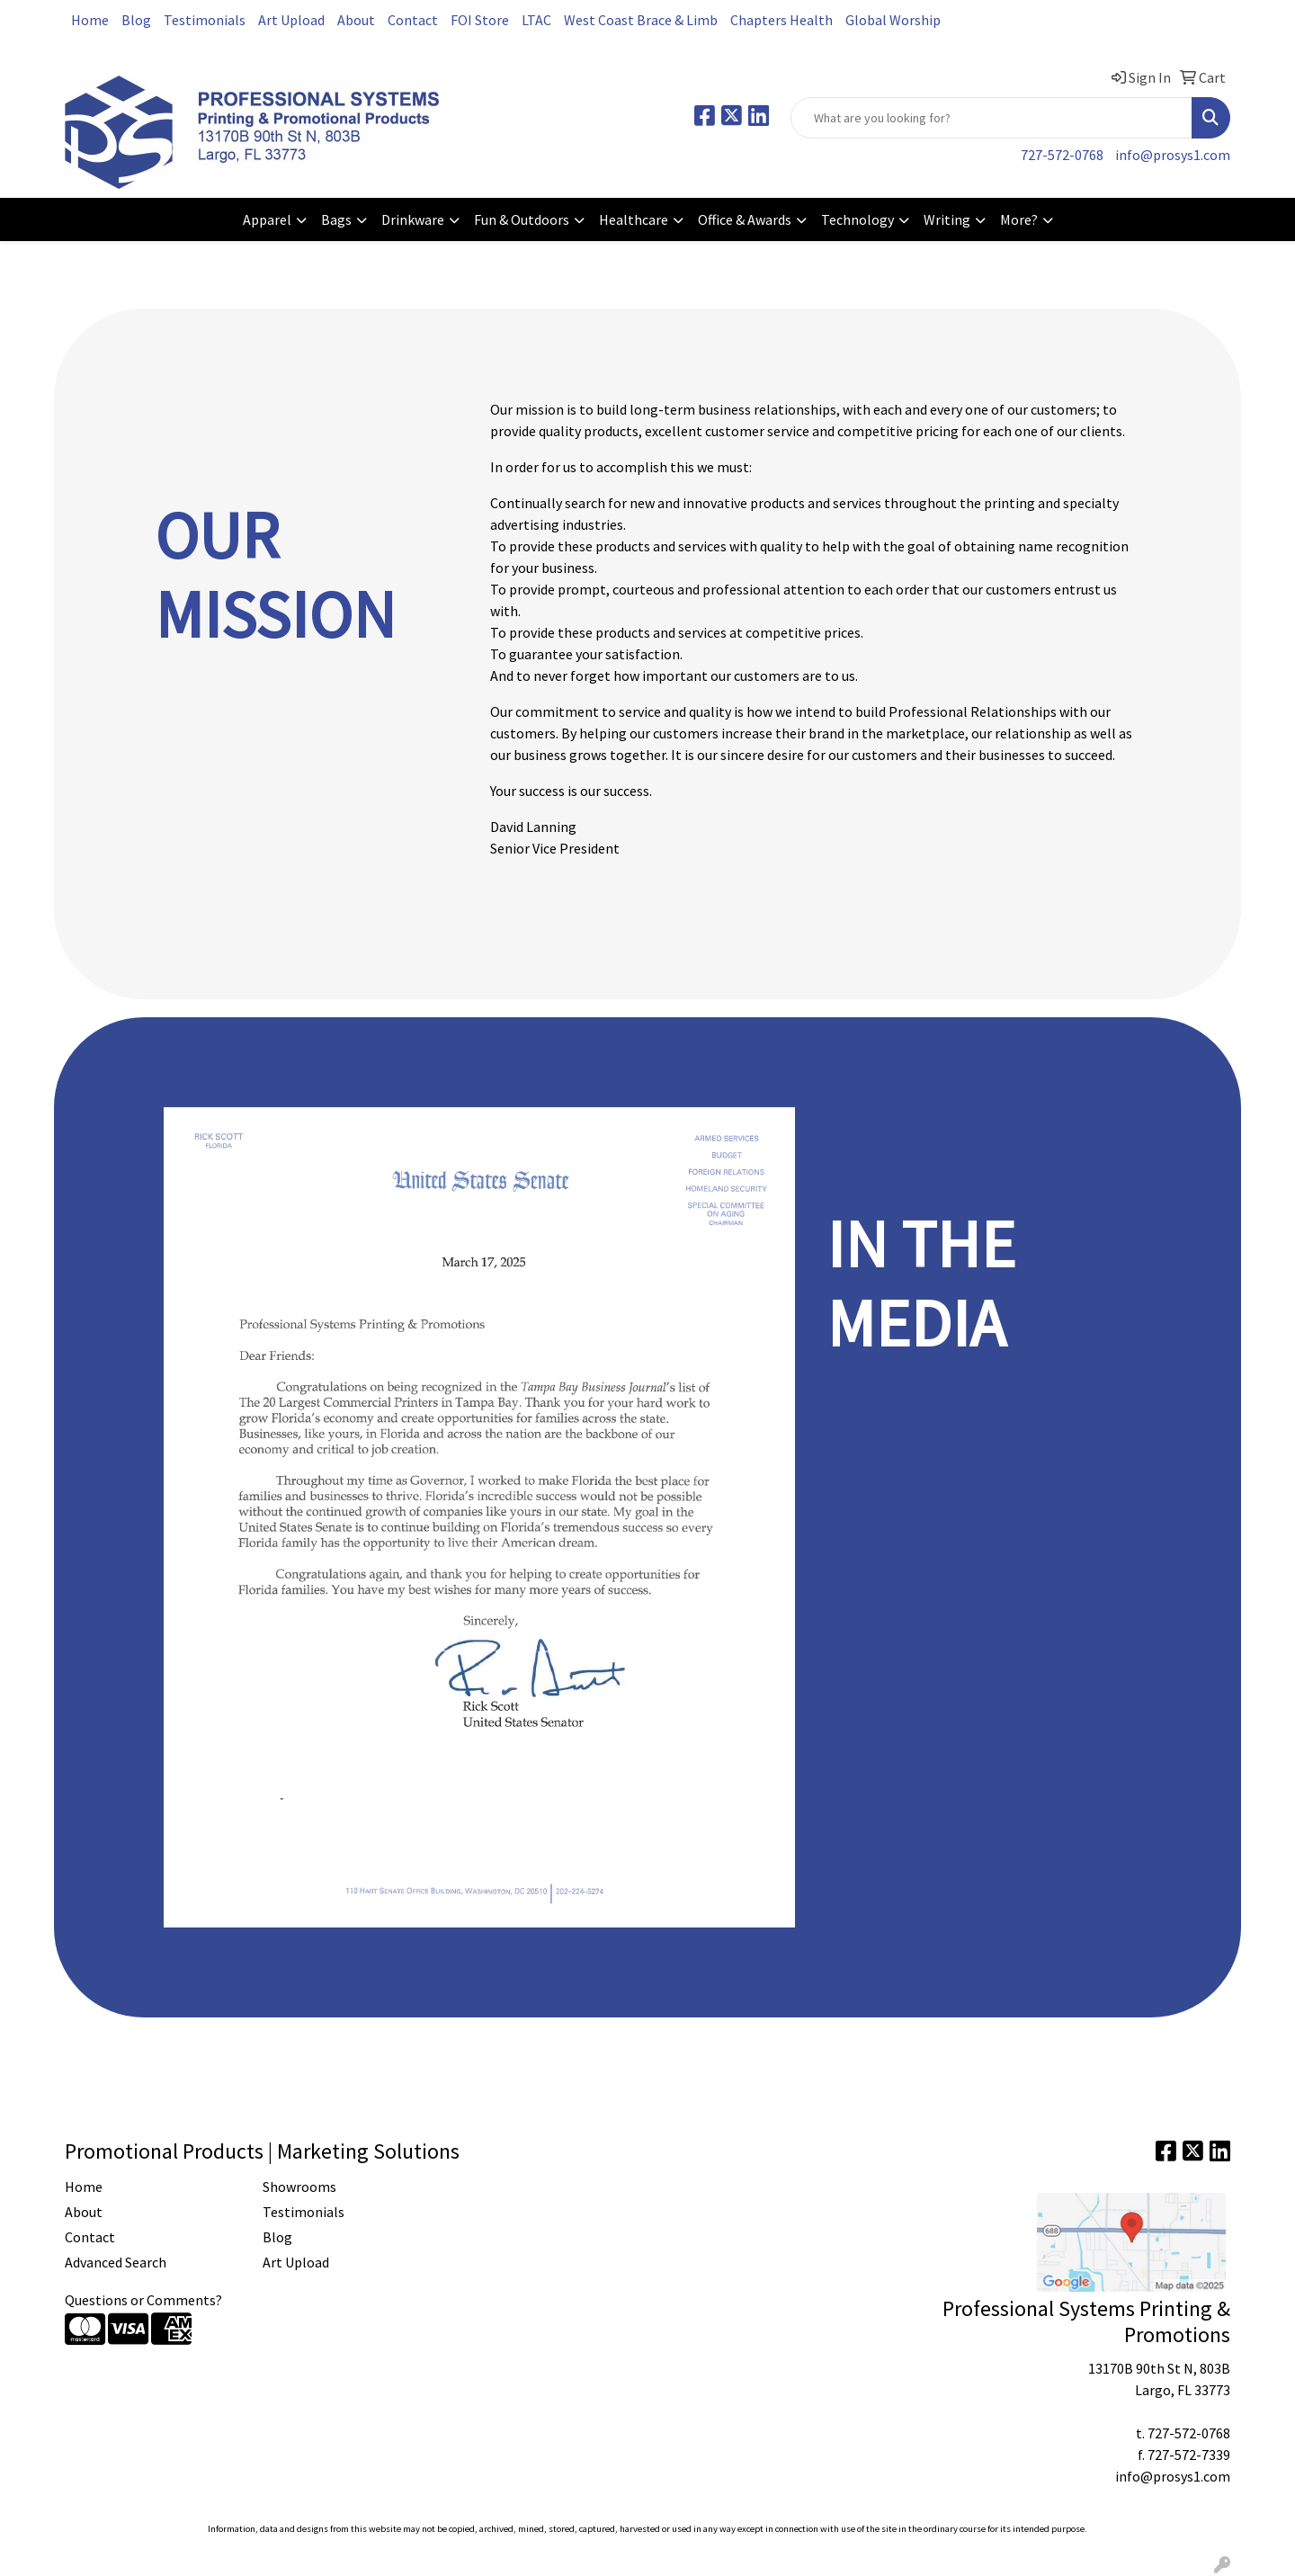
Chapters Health (781, 20)
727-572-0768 (1062, 155)
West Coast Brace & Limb (641, 20)
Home (90, 20)
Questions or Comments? (143, 2300)
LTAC (536, 20)
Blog (136, 20)
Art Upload (291, 20)
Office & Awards (744, 219)
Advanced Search (115, 2262)
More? (1019, 219)
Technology (857, 219)
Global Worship (893, 20)
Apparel (267, 219)
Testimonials (205, 20)
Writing (947, 219)
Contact (413, 20)
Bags (336, 219)
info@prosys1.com (1172, 155)
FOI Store (480, 20)
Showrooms (299, 2187)
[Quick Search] (991, 118)
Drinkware (412, 219)
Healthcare (633, 219)
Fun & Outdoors (521, 219)
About (356, 20)
